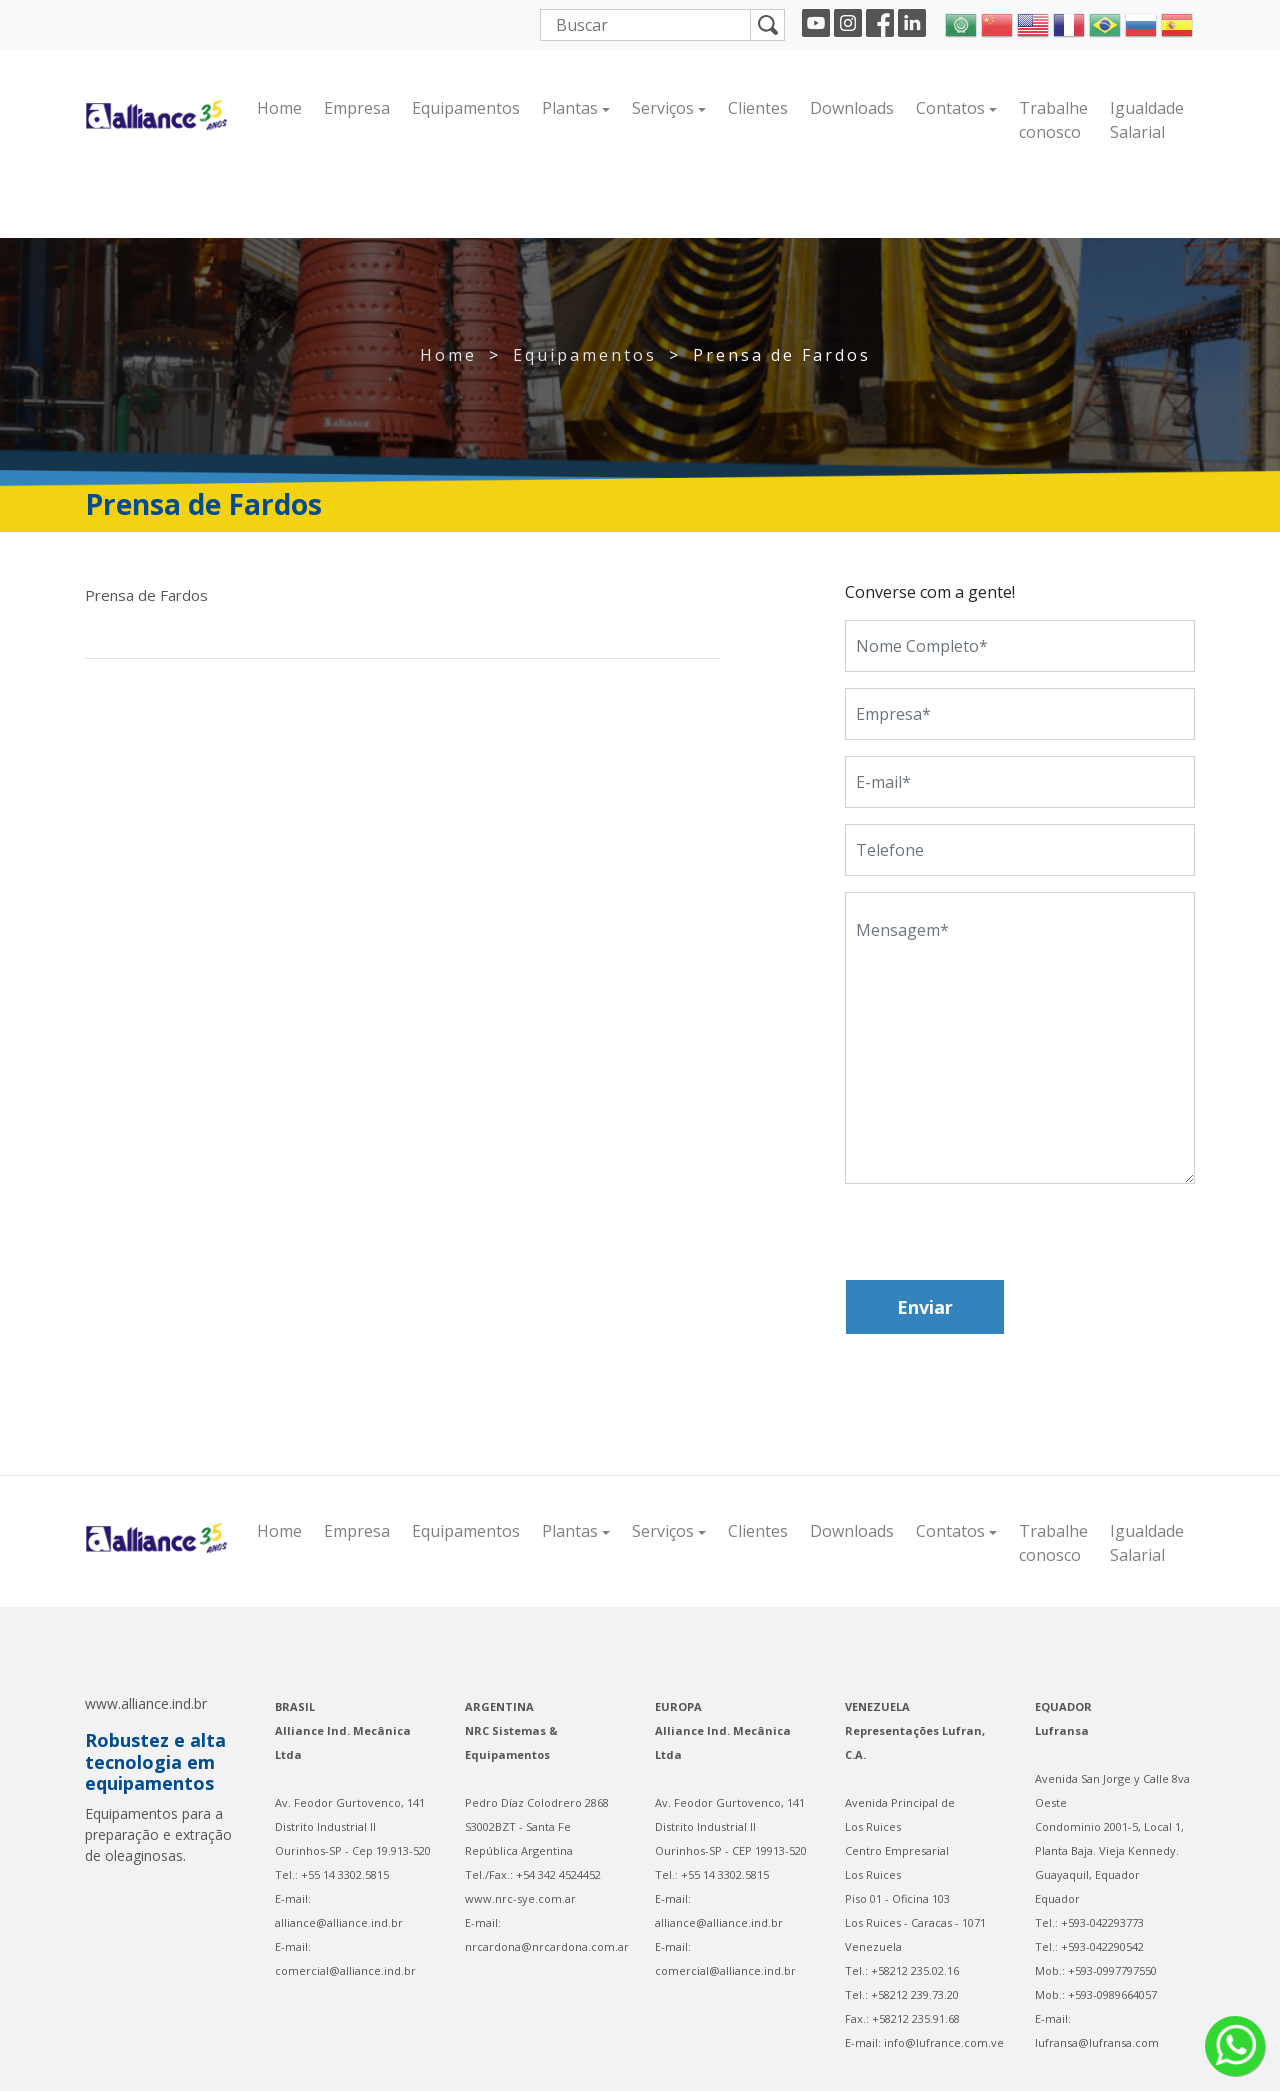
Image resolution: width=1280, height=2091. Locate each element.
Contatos (950, 108)
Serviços (663, 108)
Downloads (852, 108)
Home (279, 108)
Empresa (357, 108)
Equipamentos (466, 108)
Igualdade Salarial (1147, 120)
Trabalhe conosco (1053, 120)
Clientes (758, 108)
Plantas (570, 108)
